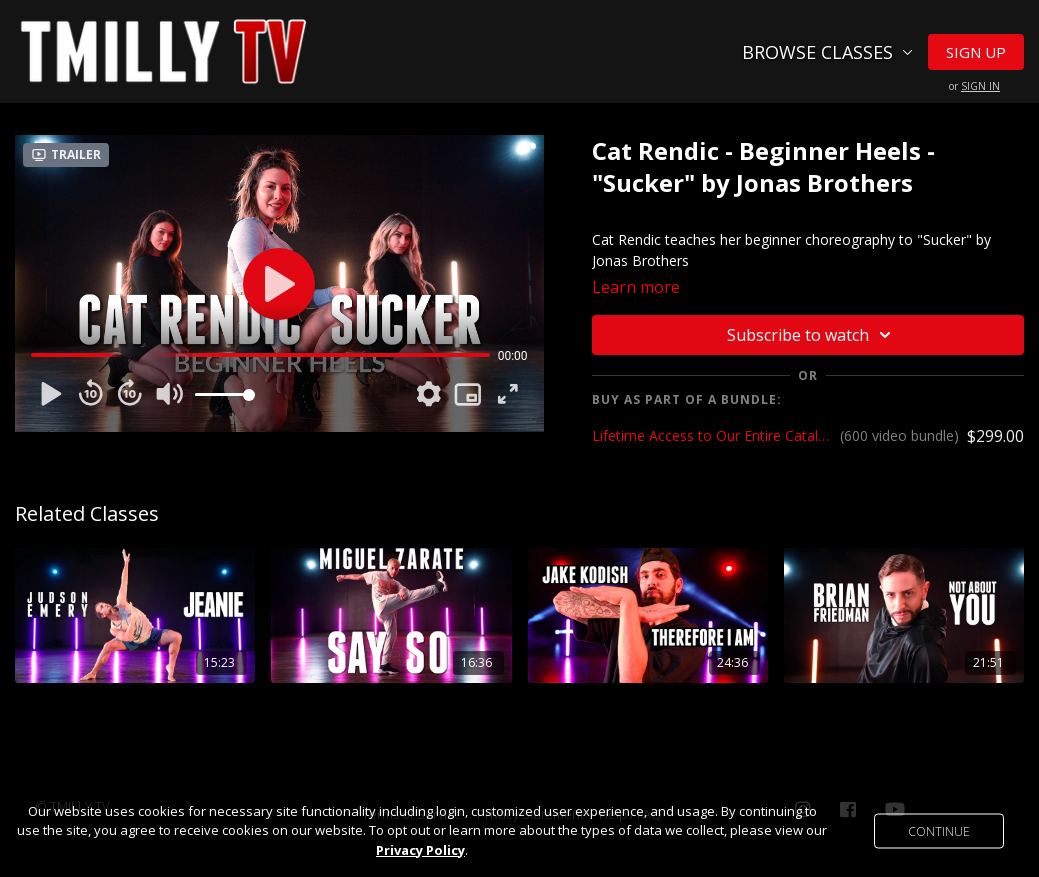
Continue (939, 830)
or (974, 86)
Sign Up (976, 52)
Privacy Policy (420, 850)
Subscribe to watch (812, 335)
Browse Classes (827, 52)
